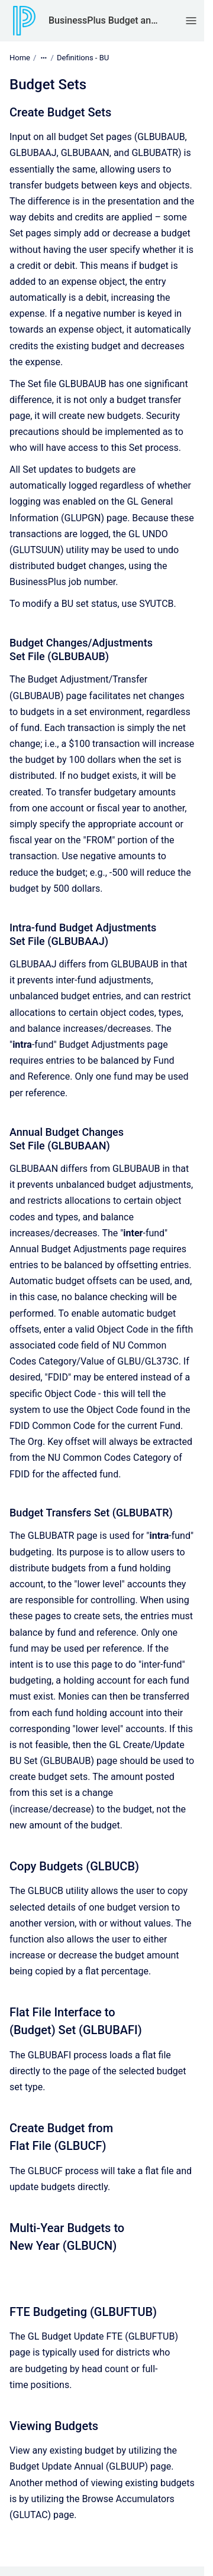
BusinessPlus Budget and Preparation (105, 20)
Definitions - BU (83, 57)
